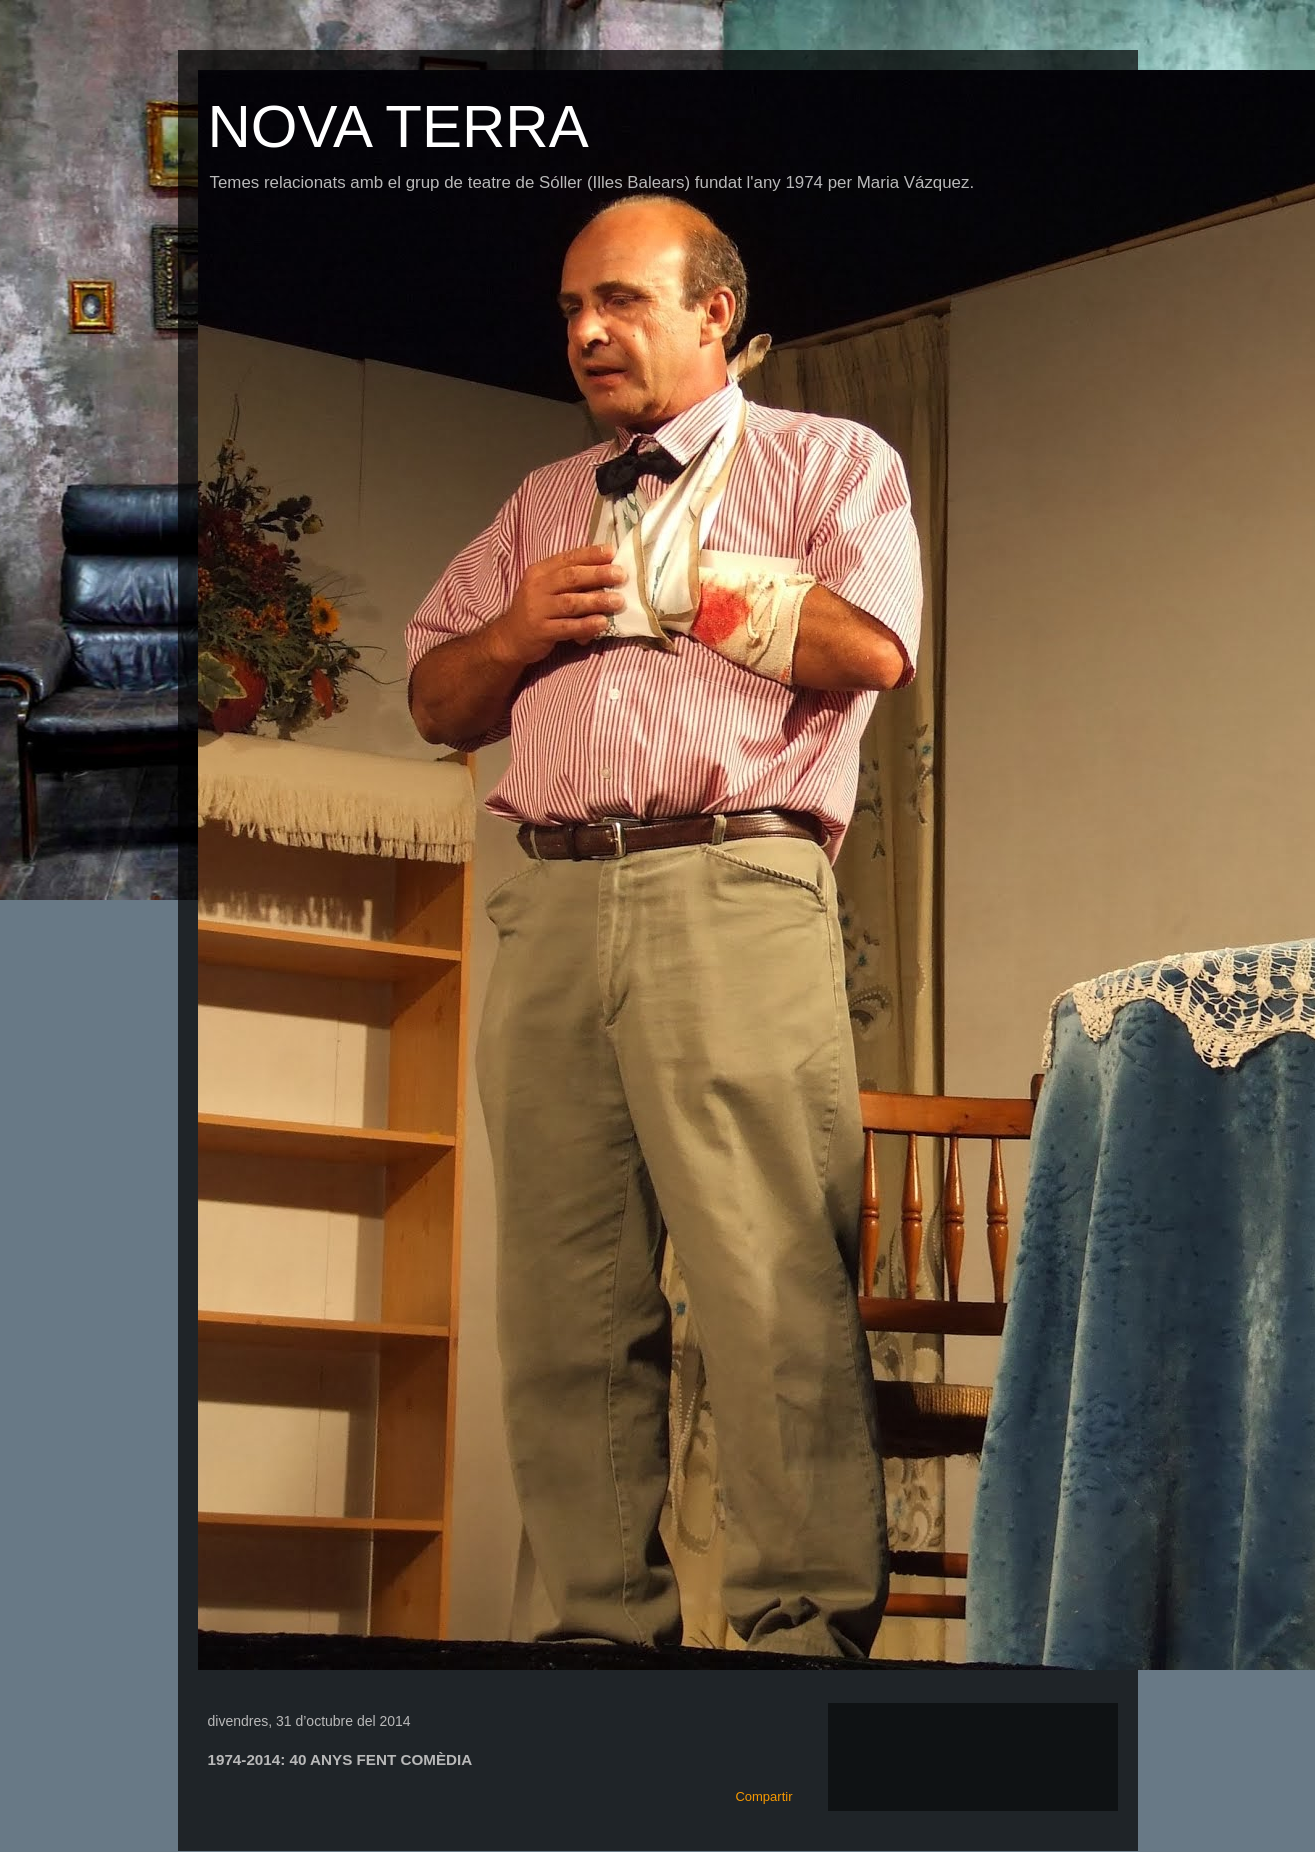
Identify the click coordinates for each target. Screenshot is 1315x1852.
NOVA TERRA (398, 126)
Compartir (763, 1796)
